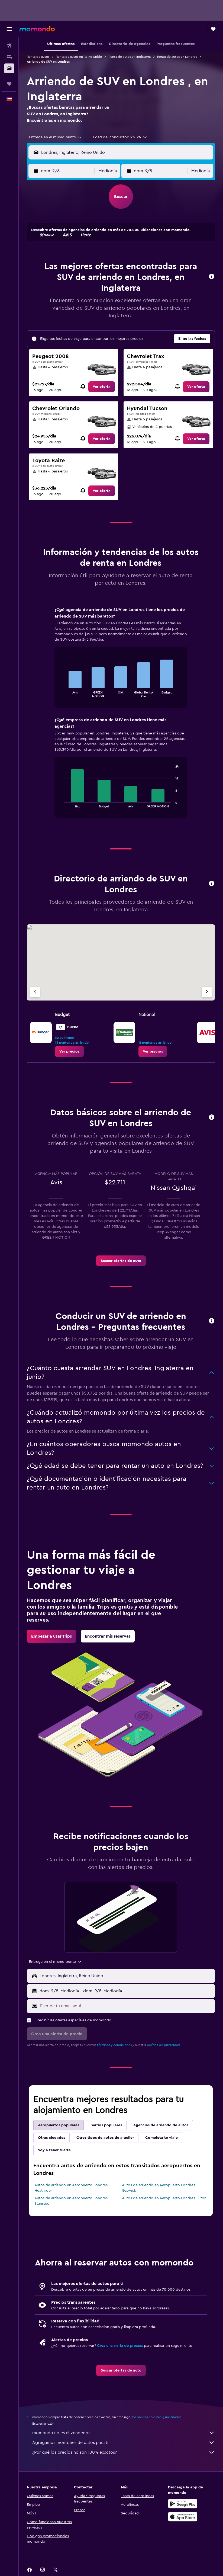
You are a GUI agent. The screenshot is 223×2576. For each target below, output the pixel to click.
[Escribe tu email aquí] (126, 2006)
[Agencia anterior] (35, 992)
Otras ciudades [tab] (51, 2138)
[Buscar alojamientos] (9, 57)
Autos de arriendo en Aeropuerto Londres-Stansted (71, 2201)
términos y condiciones (114, 2045)
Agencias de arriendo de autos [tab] (160, 2125)
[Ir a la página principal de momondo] (37, 28)
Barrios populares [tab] (106, 2125)
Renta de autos (38, 56)
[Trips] (9, 83)
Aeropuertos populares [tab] (58, 2125)
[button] (9, 29)
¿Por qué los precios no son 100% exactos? (123, 2452)
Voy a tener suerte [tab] (54, 2150)
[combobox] (55, 137)
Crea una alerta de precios (120, 2346)
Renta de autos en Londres (177, 56)
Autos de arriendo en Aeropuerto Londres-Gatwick (159, 2188)
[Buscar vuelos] (9, 45)
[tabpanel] (121, 717)
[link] (101, 386)
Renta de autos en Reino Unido (79, 56)
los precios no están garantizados (156, 2417)
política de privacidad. (164, 2045)
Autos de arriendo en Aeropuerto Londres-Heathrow (71, 2188)
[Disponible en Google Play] (182, 2503)
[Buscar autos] (9, 68)
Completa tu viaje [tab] (161, 2138)
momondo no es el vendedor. (123, 2433)
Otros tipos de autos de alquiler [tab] (105, 2138)
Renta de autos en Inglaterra (129, 56)
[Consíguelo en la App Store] (182, 2516)
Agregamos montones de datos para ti (123, 2442)
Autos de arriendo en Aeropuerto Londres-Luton (164, 2198)
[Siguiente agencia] (207, 992)
